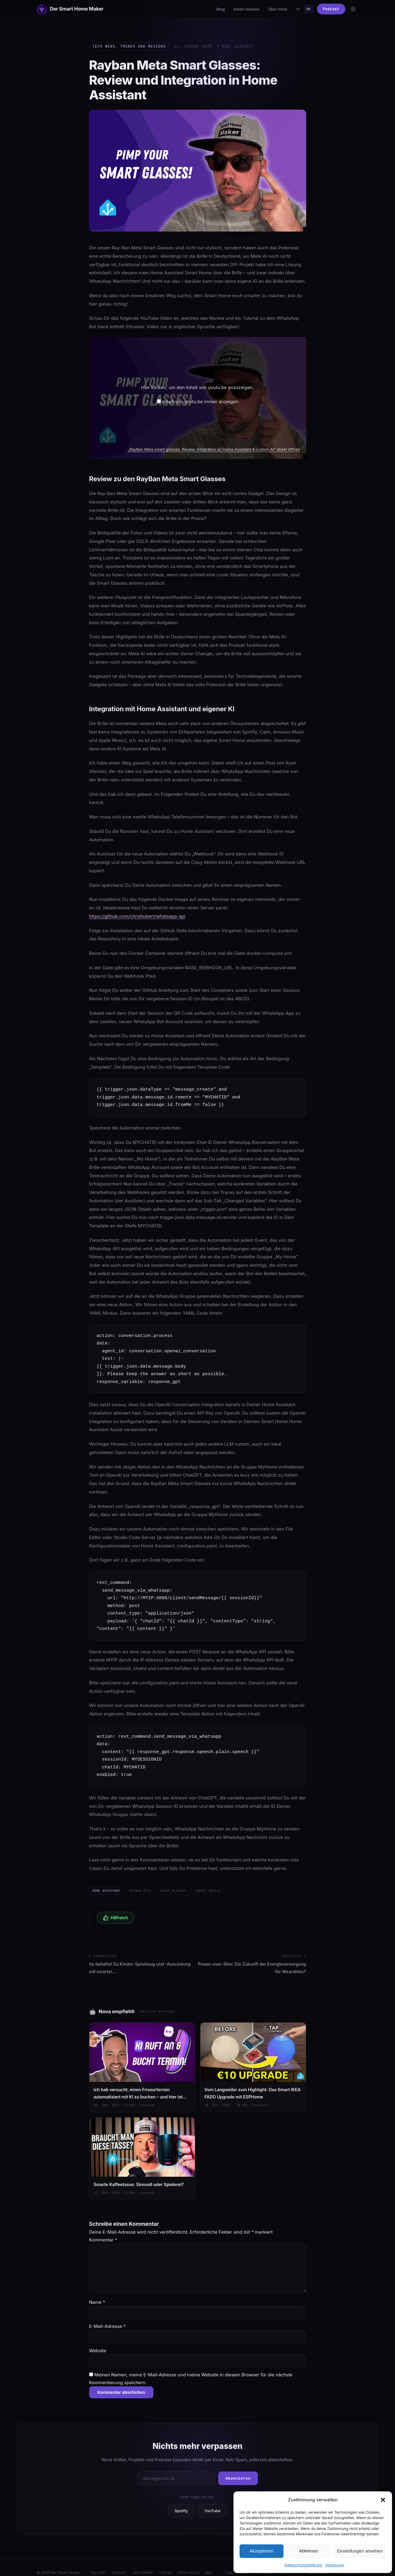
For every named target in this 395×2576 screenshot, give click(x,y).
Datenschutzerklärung (303, 2565)
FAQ (229, 2564)
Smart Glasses (173, 1891)
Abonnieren (237, 2470)
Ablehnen (308, 2550)
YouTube (212, 2502)
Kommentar (103, 2231)
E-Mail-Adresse (107, 2318)
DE (309, 9)
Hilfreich (115, 1917)
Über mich (277, 9)
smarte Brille (208, 1891)
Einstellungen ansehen (360, 2550)
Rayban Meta (140, 1891)
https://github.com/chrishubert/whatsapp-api (137, 916)
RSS (209, 2564)
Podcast (331, 9)
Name (97, 2294)
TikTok (165, 2564)
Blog (220, 9)
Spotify (181, 2502)
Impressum (334, 2565)
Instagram (142, 2564)
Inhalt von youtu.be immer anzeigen (200, 401)
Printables (189, 2564)
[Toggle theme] (353, 9)
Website (97, 2342)
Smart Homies (246, 9)
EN (298, 9)
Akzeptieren (261, 2550)
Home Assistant (106, 1891)
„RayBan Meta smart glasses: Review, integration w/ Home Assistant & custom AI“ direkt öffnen (214, 449)
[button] (383, 2500)
